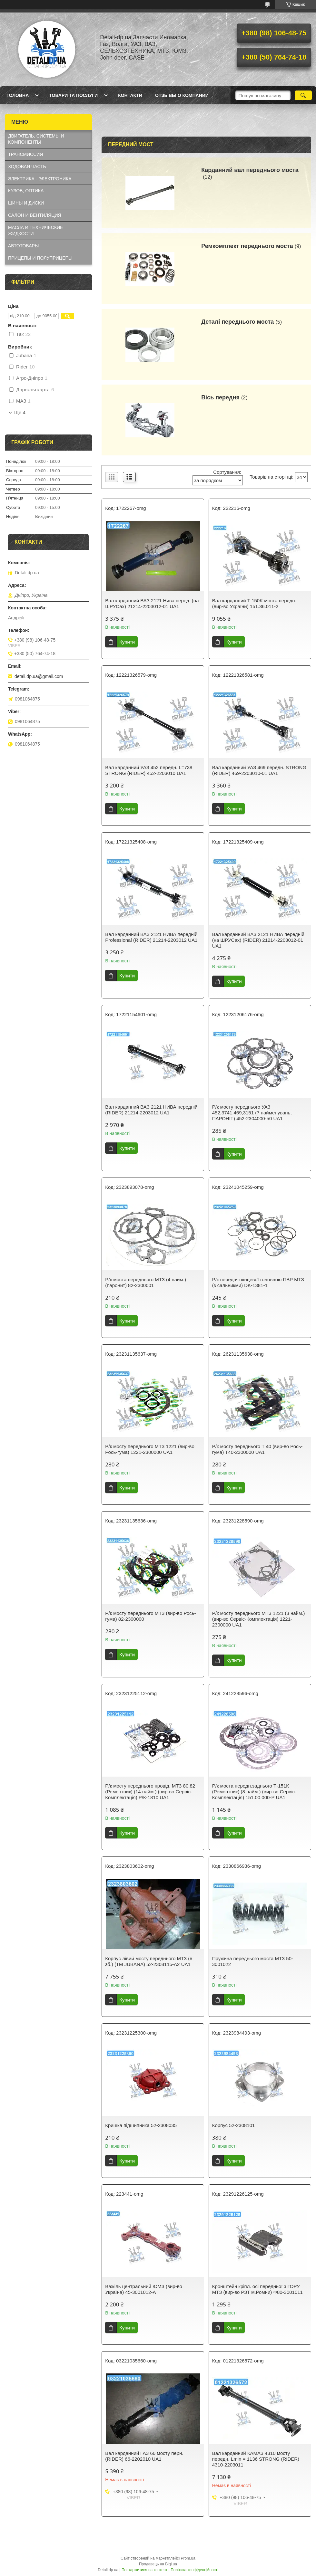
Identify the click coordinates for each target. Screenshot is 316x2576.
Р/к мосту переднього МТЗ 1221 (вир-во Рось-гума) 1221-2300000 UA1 (149, 1449)
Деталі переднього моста (237, 322)
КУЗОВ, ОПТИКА (26, 190)
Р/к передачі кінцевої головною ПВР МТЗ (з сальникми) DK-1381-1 (258, 1282)
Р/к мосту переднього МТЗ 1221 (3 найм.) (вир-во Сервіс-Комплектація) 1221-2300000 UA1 (258, 1618)
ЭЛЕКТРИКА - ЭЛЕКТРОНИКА (40, 178)
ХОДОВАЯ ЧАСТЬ (27, 166)
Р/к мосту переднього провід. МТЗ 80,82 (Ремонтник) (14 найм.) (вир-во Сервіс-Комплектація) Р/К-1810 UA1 (150, 1791)
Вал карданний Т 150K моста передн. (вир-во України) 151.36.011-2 (254, 603)
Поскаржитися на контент (144, 2570)
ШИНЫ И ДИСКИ (26, 202)
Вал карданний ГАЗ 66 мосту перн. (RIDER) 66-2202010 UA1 (144, 2456)
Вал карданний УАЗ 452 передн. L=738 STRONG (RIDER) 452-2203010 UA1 (148, 770)
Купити (127, 641)
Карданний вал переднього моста (250, 170)
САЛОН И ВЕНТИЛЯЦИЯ (34, 215)
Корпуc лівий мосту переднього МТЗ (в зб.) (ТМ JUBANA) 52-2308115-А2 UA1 (148, 1961)
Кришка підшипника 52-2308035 (141, 2125)
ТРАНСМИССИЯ (25, 154)
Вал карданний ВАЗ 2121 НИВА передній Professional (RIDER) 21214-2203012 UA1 (151, 937)
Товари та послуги (73, 95)
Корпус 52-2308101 (233, 2125)
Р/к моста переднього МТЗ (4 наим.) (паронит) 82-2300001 (145, 1282)
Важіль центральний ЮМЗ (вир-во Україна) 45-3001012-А (143, 2289)
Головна (17, 95)
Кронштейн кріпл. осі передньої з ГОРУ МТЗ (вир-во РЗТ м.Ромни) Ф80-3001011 (257, 2289)
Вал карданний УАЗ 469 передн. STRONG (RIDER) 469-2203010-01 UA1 (259, 770)
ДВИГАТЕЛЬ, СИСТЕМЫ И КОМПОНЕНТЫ (36, 139)
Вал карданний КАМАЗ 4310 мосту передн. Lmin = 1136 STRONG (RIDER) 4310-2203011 (255, 2458)
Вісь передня (220, 397)
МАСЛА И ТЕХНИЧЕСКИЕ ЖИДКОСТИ (35, 230)
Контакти (130, 95)
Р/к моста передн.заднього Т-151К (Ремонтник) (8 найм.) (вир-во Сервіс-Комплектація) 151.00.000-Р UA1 (254, 1791)
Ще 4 (19, 412)
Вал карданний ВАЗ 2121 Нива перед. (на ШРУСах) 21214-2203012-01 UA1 (152, 603)
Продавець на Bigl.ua (158, 2564)
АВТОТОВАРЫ (23, 245)
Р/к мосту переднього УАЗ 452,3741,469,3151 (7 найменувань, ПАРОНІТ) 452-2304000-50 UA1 (252, 1112)
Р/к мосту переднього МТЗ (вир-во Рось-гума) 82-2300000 (150, 1616)
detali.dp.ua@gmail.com (39, 676)
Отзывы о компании (182, 95)
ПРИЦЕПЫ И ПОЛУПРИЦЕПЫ (40, 258)
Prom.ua (188, 2558)
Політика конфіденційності (194, 2570)
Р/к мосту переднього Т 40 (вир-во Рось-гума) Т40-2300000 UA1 (257, 1449)
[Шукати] (303, 95)
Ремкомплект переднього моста (247, 246)
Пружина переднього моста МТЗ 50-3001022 (252, 1961)
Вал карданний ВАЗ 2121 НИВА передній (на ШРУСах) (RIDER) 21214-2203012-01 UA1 (258, 940)
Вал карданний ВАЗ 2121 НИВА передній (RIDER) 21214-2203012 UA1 (151, 1109)
